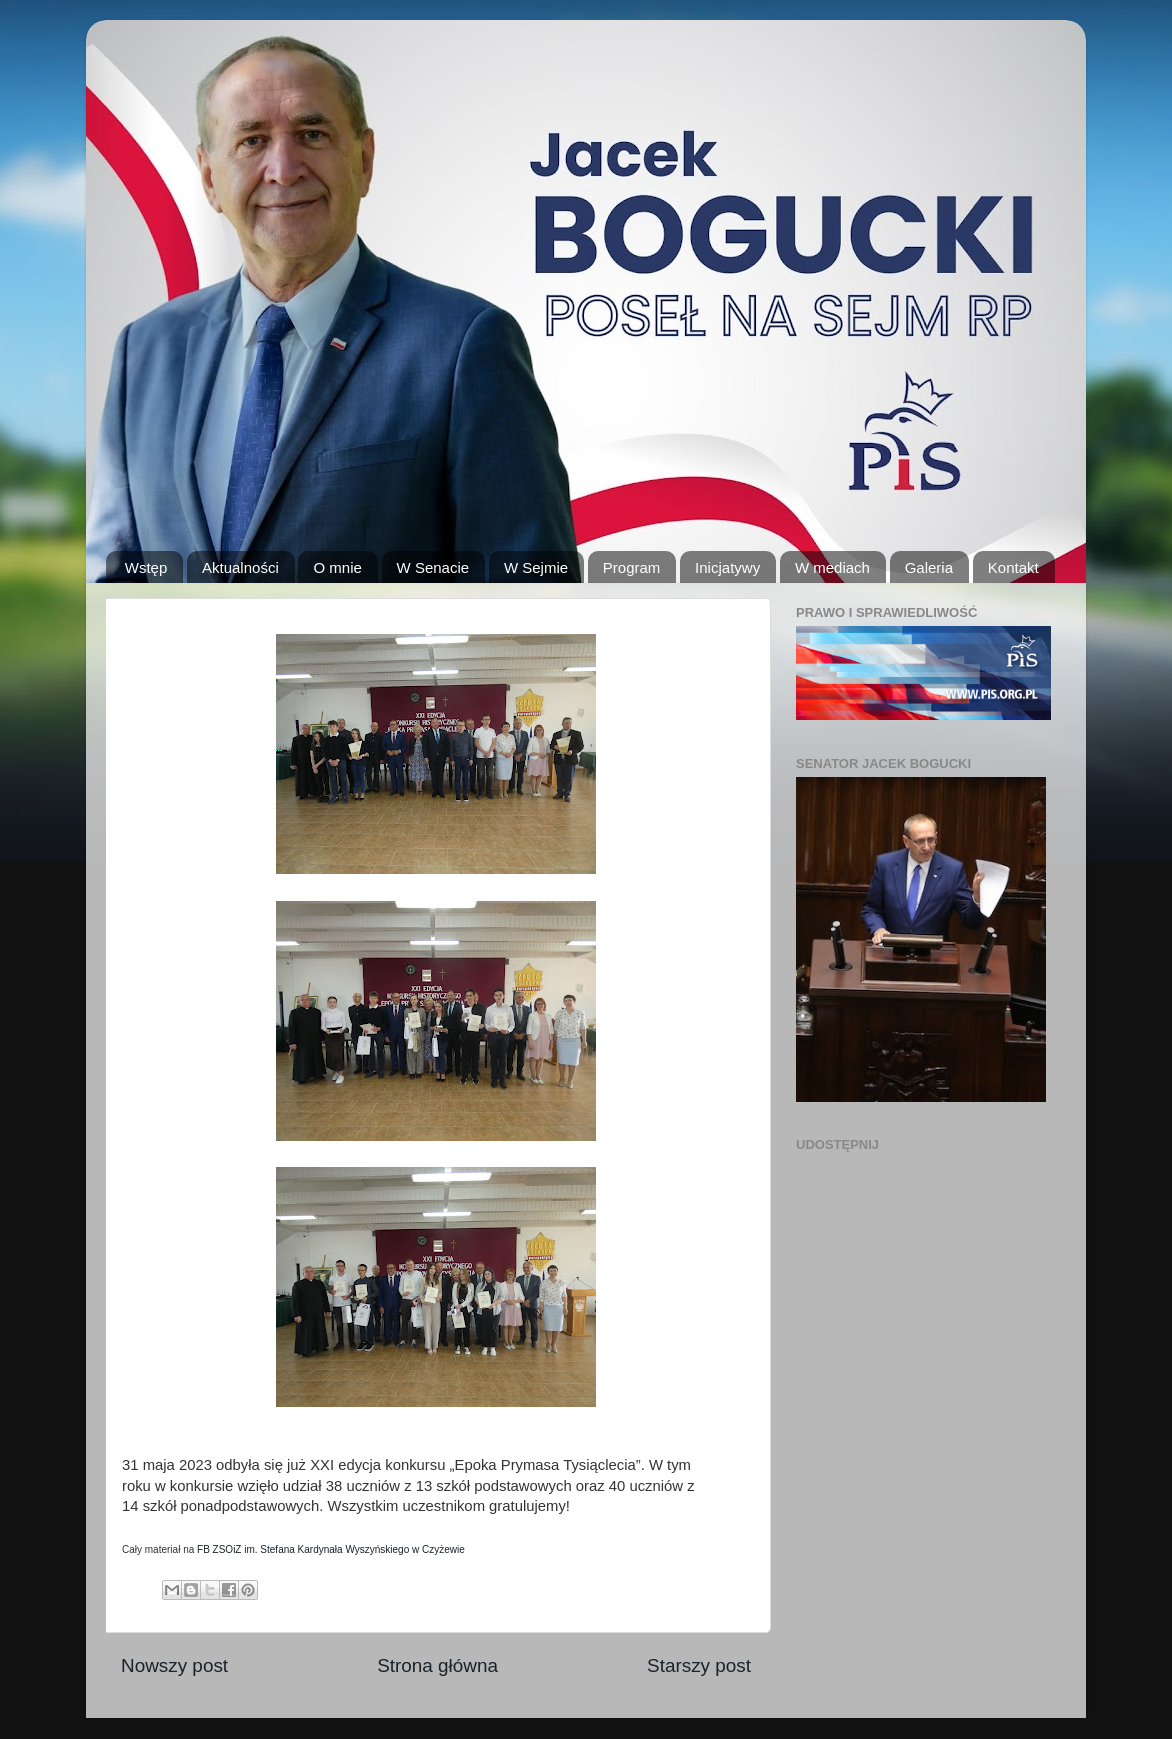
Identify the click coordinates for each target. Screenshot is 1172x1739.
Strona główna (437, 1665)
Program (632, 567)
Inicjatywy (727, 567)
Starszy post (699, 1665)
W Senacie (433, 567)
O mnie (337, 567)
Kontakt (1013, 567)
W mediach (832, 567)
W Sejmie (536, 567)
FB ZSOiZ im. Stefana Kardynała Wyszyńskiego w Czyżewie (331, 1549)
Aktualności (240, 567)
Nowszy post (174, 1665)
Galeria (929, 567)
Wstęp (146, 567)
